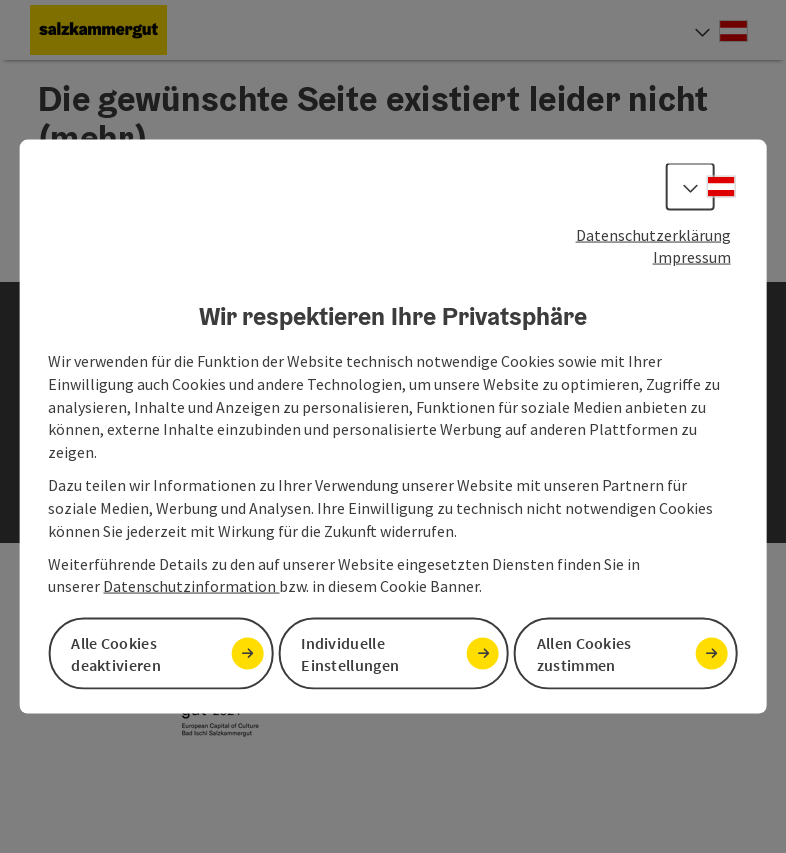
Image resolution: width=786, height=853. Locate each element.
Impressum (692, 257)
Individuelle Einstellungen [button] (350, 653)
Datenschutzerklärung (653, 234)
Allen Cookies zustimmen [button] (584, 653)
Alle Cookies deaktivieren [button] (116, 653)
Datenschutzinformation (191, 586)
